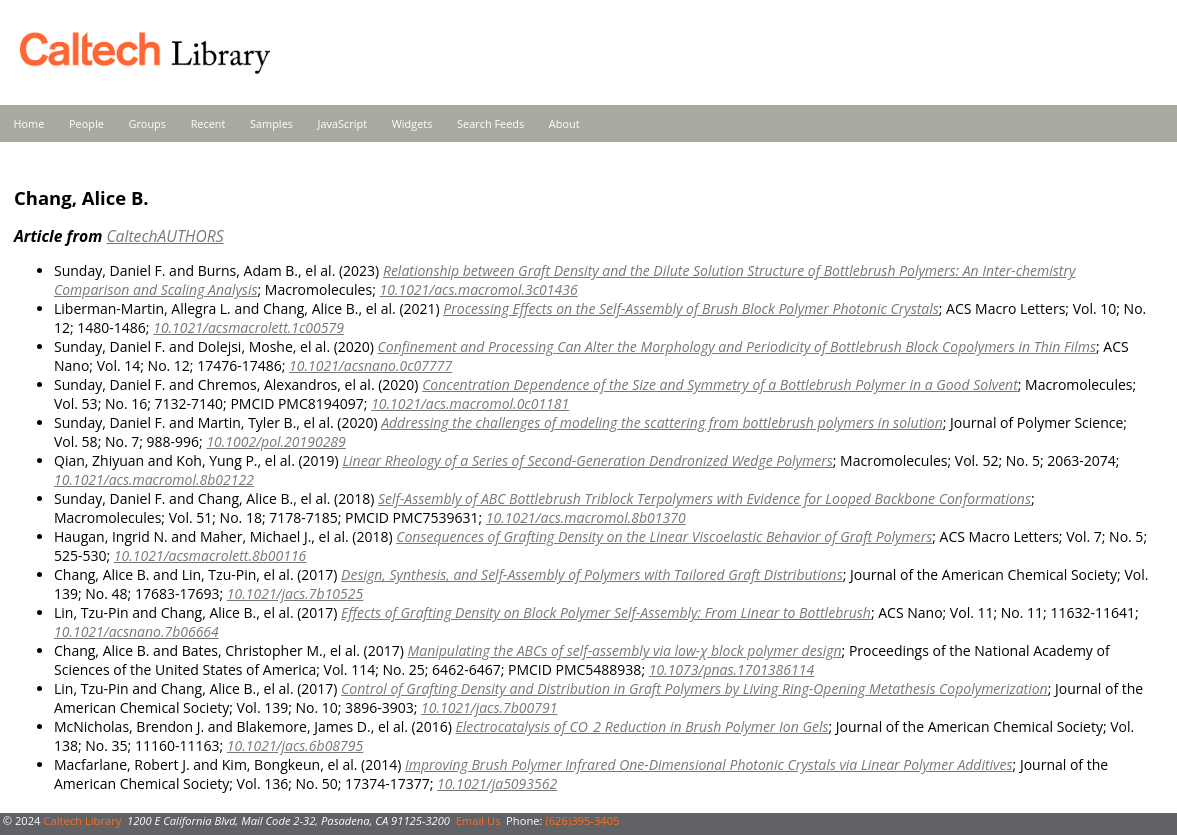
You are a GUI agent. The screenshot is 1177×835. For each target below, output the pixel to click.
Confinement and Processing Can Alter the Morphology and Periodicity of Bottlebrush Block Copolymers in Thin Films (737, 346)
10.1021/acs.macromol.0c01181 (470, 403)
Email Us (478, 820)
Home (29, 123)
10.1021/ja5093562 (497, 783)
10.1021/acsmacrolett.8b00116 (210, 555)
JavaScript (342, 123)
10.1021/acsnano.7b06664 (136, 631)
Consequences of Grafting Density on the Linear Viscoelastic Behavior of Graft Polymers (664, 536)
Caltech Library (82, 820)
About (564, 123)
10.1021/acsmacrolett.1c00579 (248, 327)
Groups (147, 123)
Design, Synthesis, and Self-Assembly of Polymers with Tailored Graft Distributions (592, 574)
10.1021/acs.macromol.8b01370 (586, 517)
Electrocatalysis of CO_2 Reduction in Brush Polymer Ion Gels (642, 726)
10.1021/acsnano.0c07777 (370, 365)
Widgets (412, 123)
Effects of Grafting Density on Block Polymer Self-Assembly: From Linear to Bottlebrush (606, 612)
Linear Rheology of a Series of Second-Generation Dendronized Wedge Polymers (587, 460)
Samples (271, 123)
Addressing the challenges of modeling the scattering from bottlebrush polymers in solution (662, 422)
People (86, 123)
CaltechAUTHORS (164, 236)
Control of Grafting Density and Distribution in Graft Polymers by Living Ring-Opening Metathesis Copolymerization (694, 688)
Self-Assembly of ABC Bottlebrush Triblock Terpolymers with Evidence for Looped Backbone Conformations (704, 498)
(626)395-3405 (582, 820)
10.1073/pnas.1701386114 (731, 669)
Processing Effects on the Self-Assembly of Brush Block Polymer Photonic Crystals (690, 308)
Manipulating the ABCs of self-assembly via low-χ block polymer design (625, 650)
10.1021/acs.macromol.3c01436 (478, 289)
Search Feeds (490, 123)
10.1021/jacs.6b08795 (295, 745)
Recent (208, 123)
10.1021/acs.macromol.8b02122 (154, 479)
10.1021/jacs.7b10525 (295, 593)
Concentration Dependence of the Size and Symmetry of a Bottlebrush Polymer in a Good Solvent (720, 384)
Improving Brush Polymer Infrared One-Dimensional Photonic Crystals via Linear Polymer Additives (709, 764)
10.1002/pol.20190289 (275, 441)
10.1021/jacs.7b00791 (489, 707)
